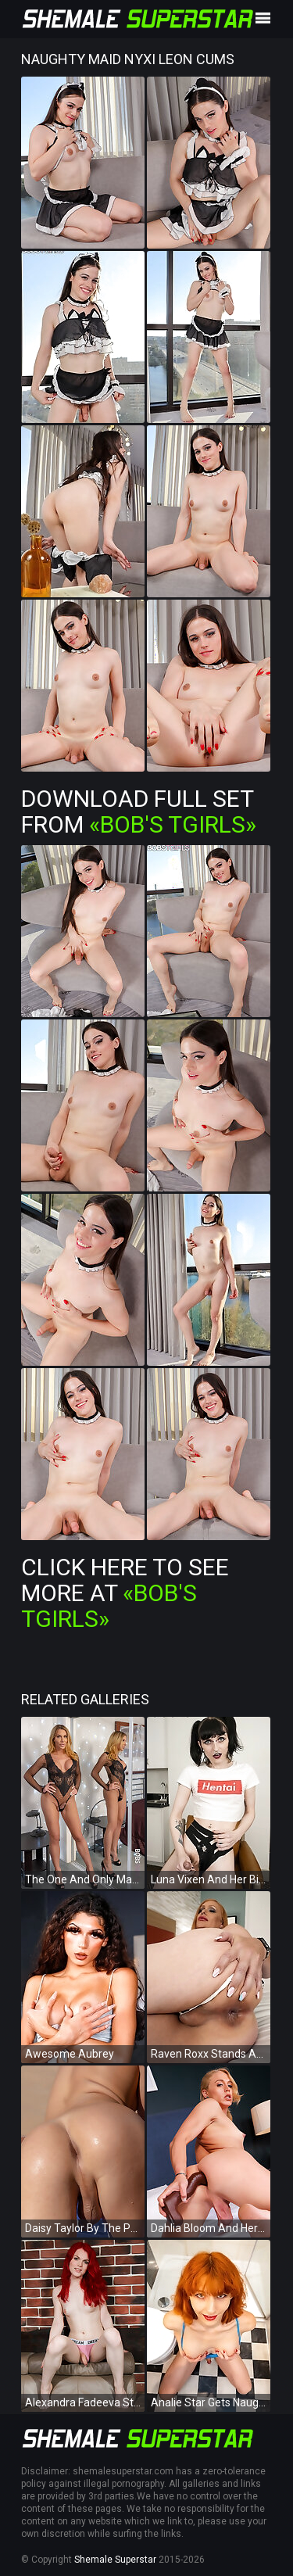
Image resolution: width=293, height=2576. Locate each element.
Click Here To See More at (125, 1592)
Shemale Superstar (115, 2559)
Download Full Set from (138, 811)
